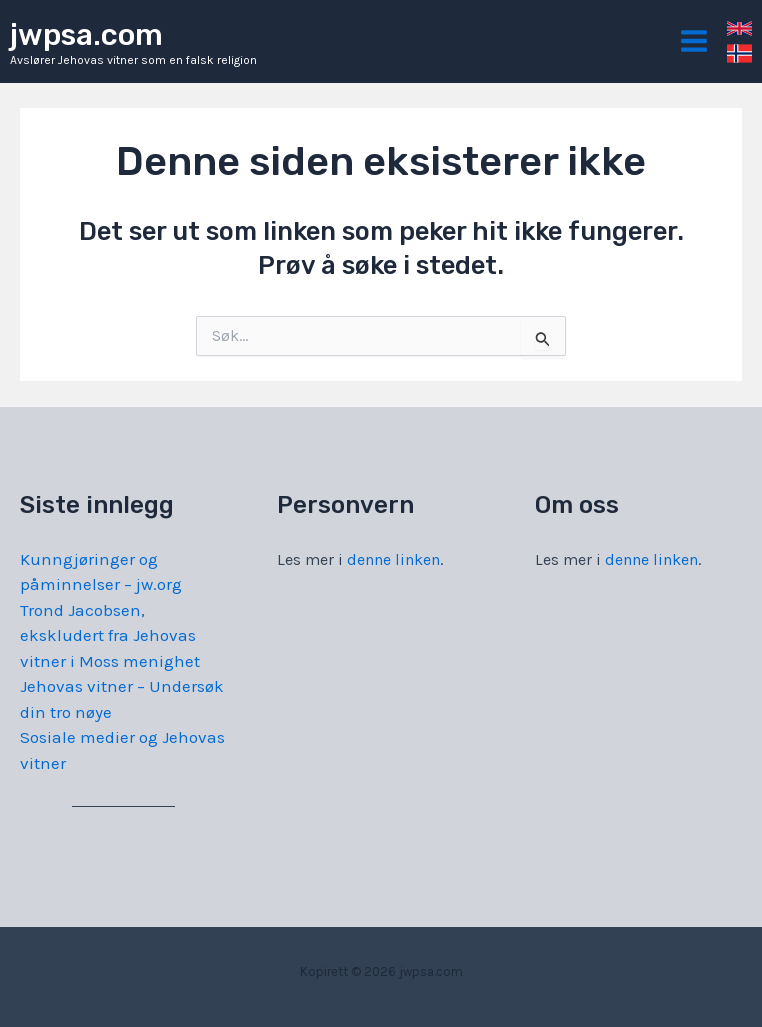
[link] (739, 28)
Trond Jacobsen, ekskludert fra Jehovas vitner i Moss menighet (110, 635)
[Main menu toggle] (695, 42)
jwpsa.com (86, 35)
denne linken (393, 559)
